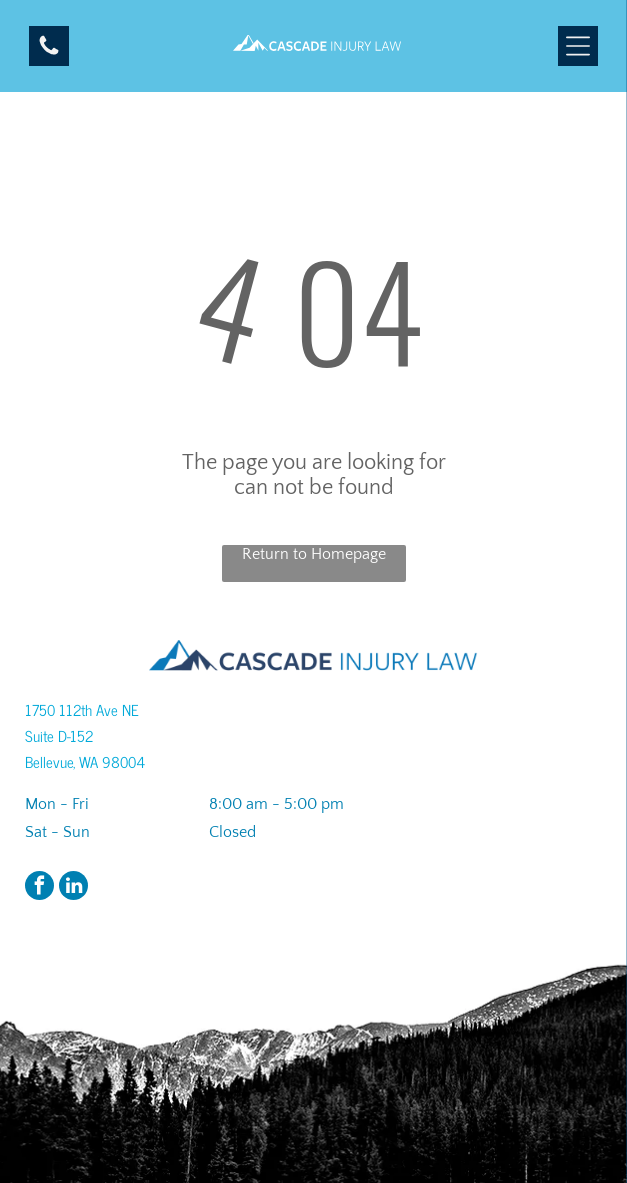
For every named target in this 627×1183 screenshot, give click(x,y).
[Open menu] (578, 46)
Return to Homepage (314, 554)
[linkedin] (73, 888)
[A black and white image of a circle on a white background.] (49, 53)
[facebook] (39, 888)
